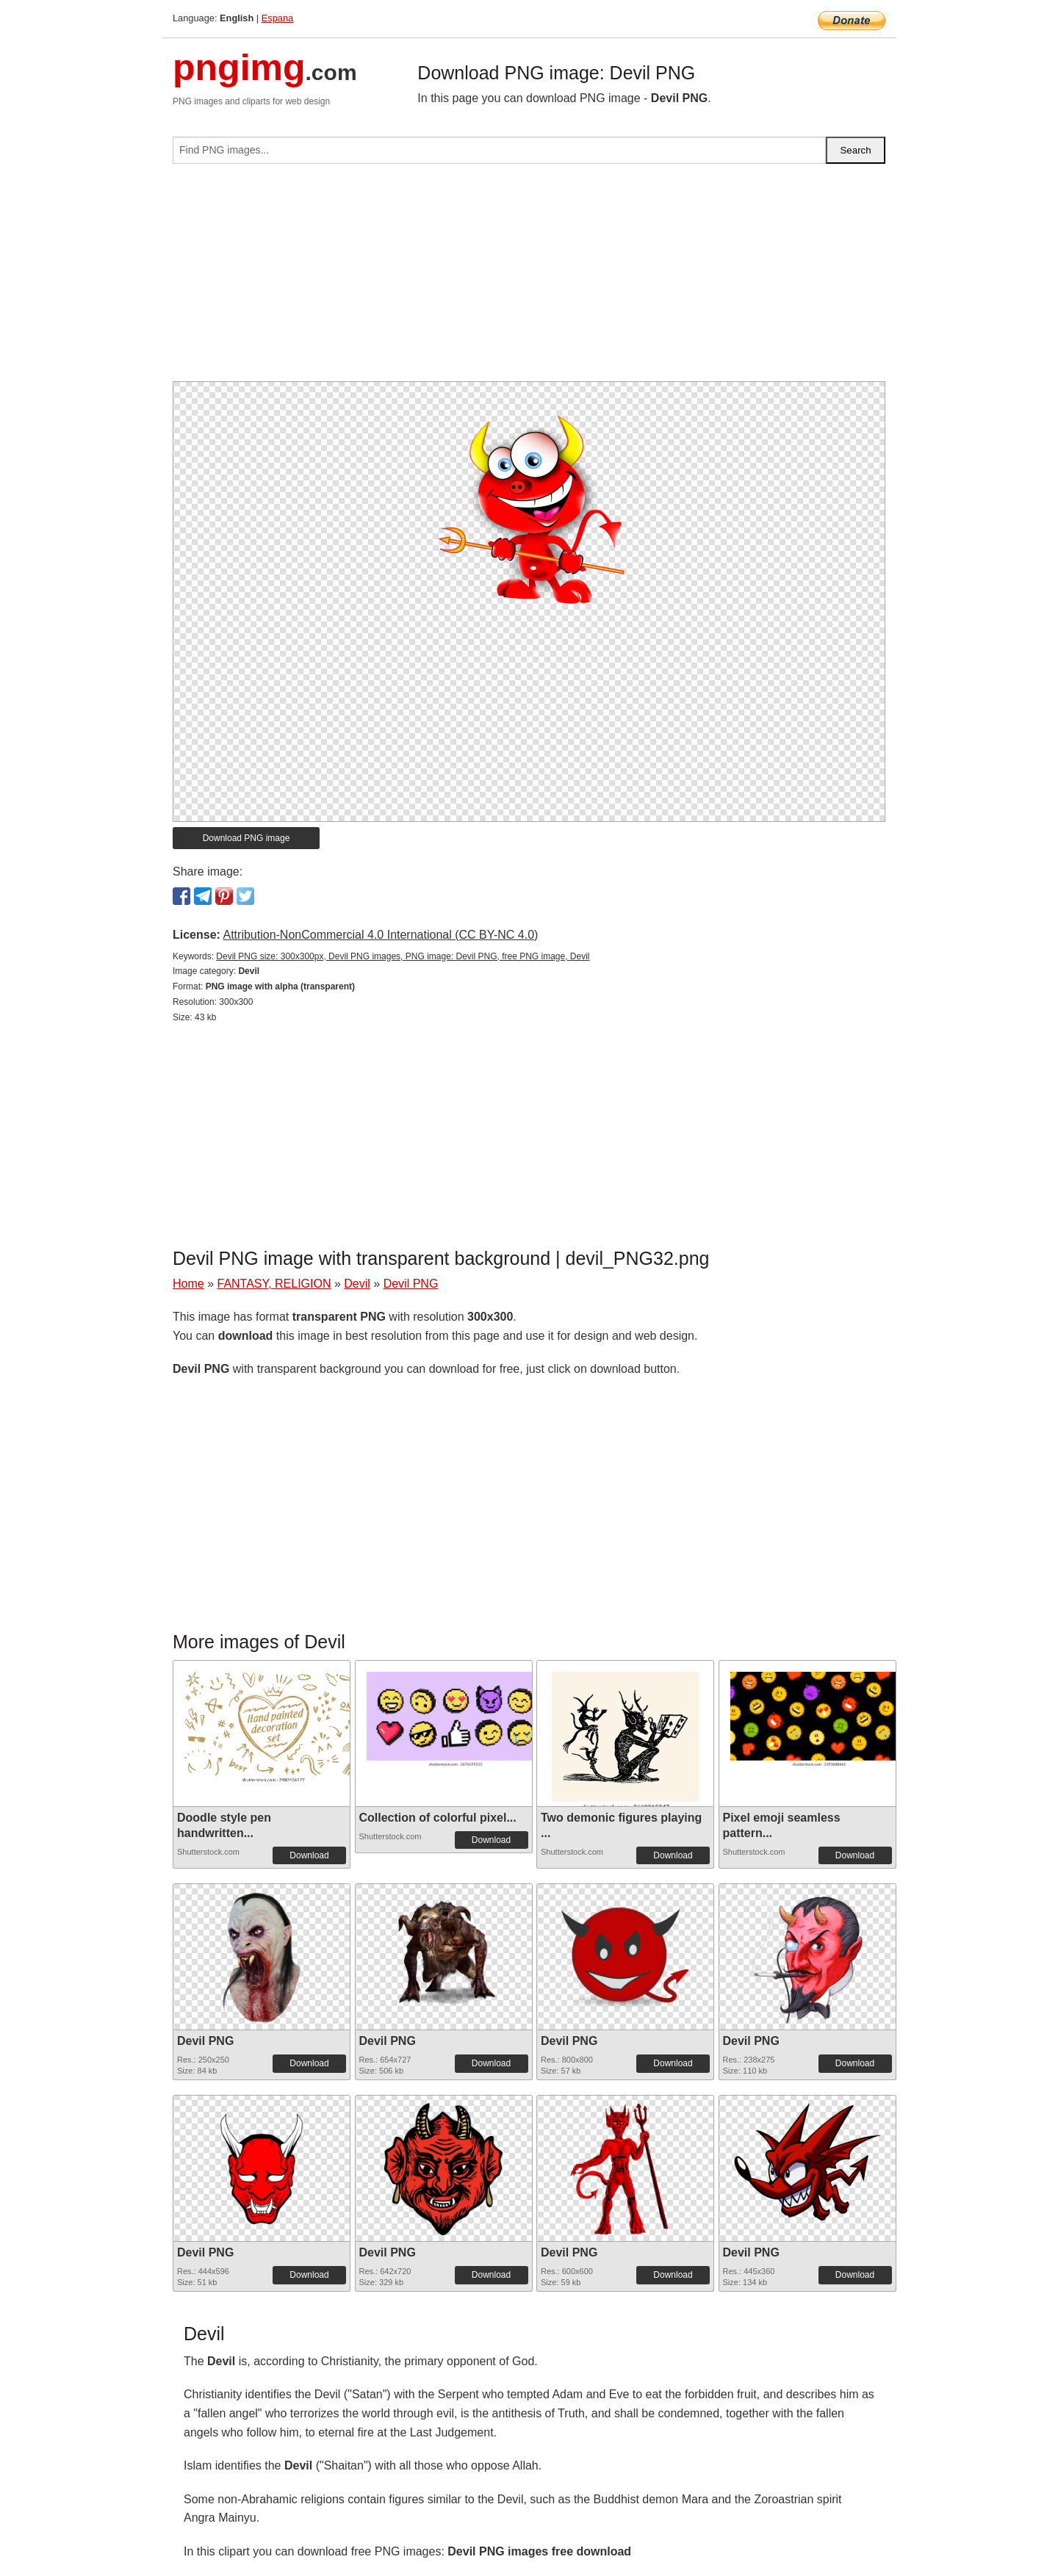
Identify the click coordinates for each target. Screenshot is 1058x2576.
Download (308, 1855)
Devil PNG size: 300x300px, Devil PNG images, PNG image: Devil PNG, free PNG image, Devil (402, 956)
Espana (277, 18)
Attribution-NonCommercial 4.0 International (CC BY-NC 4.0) (380, 934)
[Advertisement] (529, 278)
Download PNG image (246, 838)
